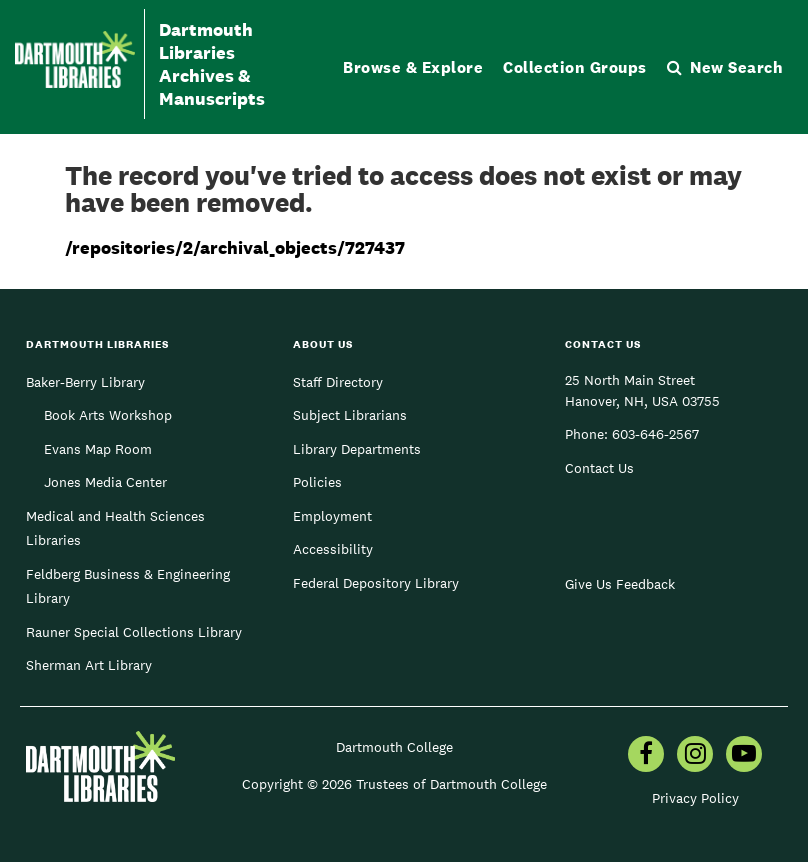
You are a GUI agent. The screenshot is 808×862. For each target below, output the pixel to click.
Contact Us (599, 468)
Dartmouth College (394, 747)
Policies (317, 482)
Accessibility (333, 549)
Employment (332, 516)
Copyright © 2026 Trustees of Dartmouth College (394, 784)
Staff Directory (338, 382)
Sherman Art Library (89, 665)
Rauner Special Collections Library (134, 632)
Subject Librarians (350, 415)
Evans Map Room (98, 449)
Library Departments (357, 449)
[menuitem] (646, 756)
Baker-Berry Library (85, 382)
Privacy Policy (695, 798)
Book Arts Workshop (108, 415)
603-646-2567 (655, 434)
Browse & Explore (413, 67)
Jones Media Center (105, 482)
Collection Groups (575, 67)
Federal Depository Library (376, 583)
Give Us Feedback (620, 584)
